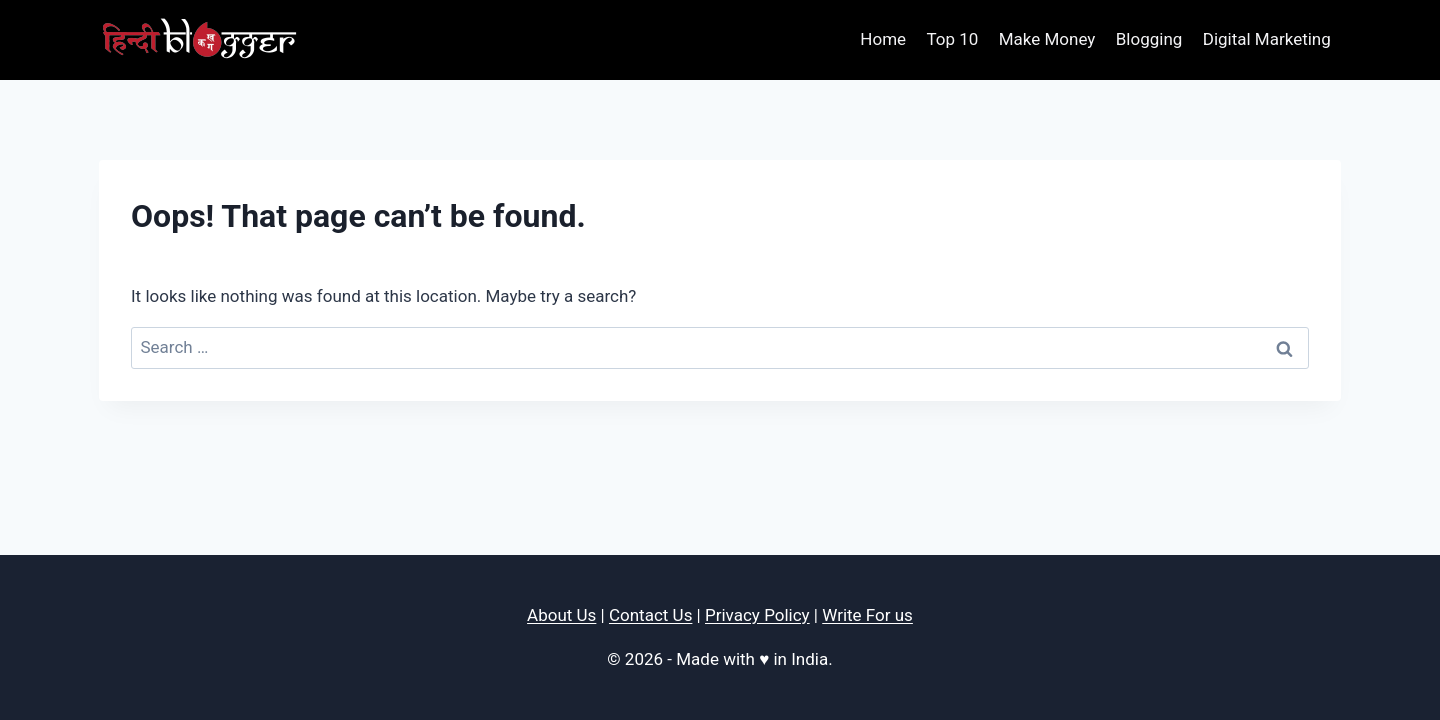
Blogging (1149, 39)
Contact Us (650, 615)
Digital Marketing (1267, 39)
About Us (561, 615)
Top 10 (952, 39)
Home (883, 39)
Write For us (867, 615)
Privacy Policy (757, 615)
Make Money (1047, 39)
